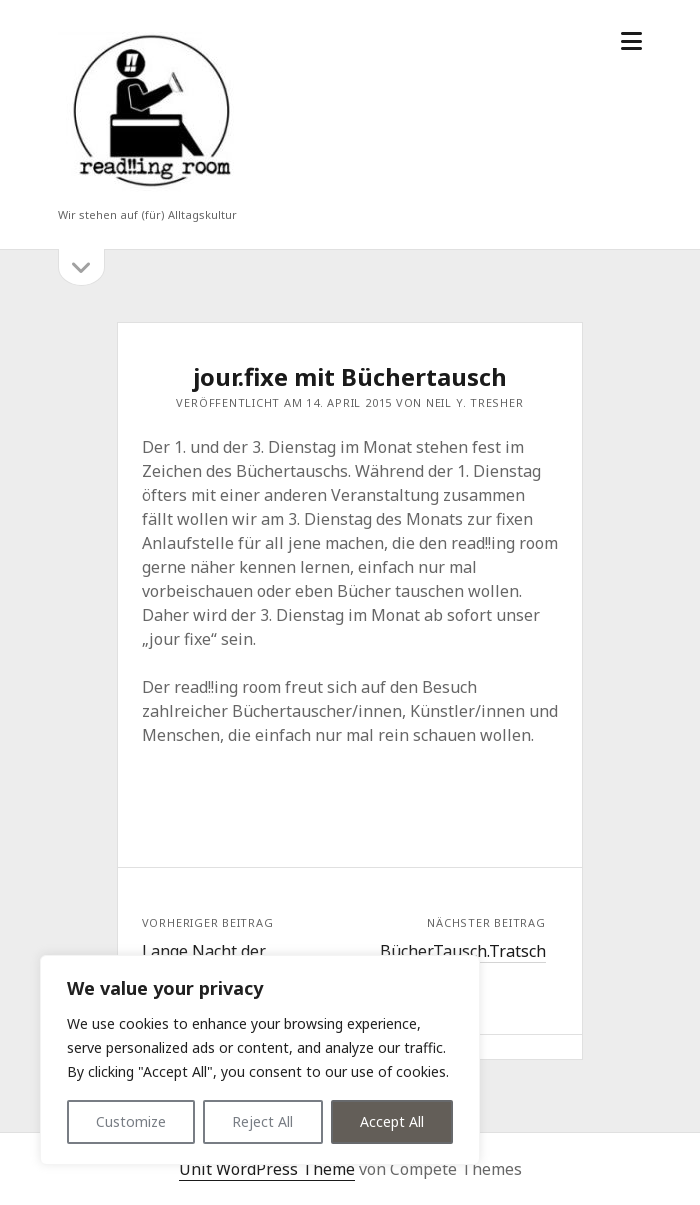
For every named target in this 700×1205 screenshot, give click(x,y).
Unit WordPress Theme (267, 1169)
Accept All (392, 1121)
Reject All (262, 1121)
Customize (131, 1121)
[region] (260, 1060)
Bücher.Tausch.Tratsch (463, 951)
